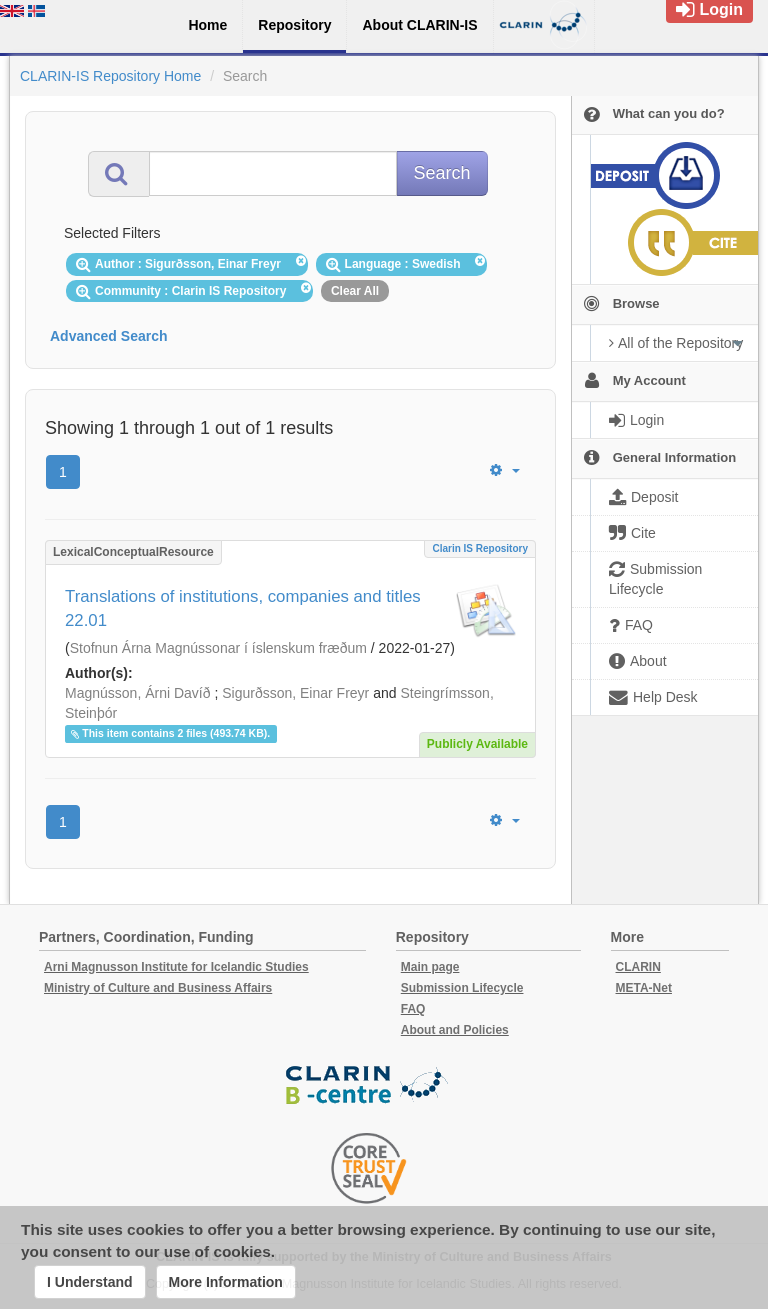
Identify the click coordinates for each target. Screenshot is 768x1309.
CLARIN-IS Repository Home (110, 76)
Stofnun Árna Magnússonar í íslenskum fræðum (218, 648)
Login (709, 9)
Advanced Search (109, 336)
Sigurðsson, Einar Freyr (295, 693)
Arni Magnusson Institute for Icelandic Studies (176, 967)
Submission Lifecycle (462, 988)
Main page (430, 967)
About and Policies (455, 1030)
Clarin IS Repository (480, 548)
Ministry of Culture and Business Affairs (158, 988)
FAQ (413, 1009)
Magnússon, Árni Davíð (138, 693)
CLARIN (638, 967)
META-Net (644, 988)
